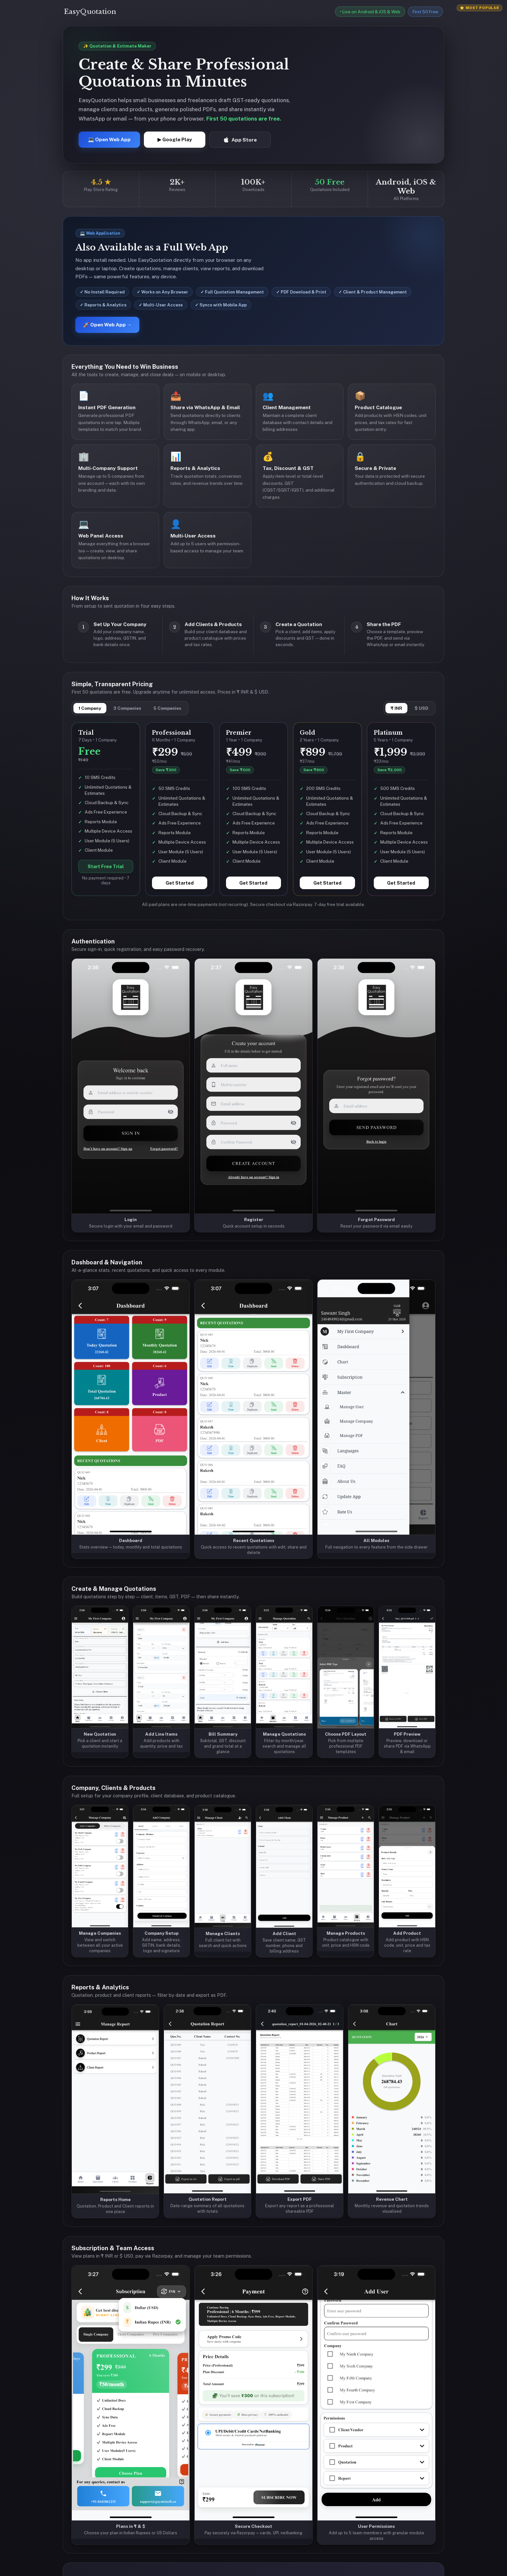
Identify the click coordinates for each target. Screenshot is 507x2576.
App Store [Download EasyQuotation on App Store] (240, 140)
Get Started (180, 883)
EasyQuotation (90, 11)
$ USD (421, 708)
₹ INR (396, 708)
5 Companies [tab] (167, 708)
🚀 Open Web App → (107, 324)
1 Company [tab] (90, 708)
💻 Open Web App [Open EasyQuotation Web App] (109, 139)
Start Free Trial (106, 866)
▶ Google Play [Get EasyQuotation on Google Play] (174, 139)
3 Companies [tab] (127, 708)
